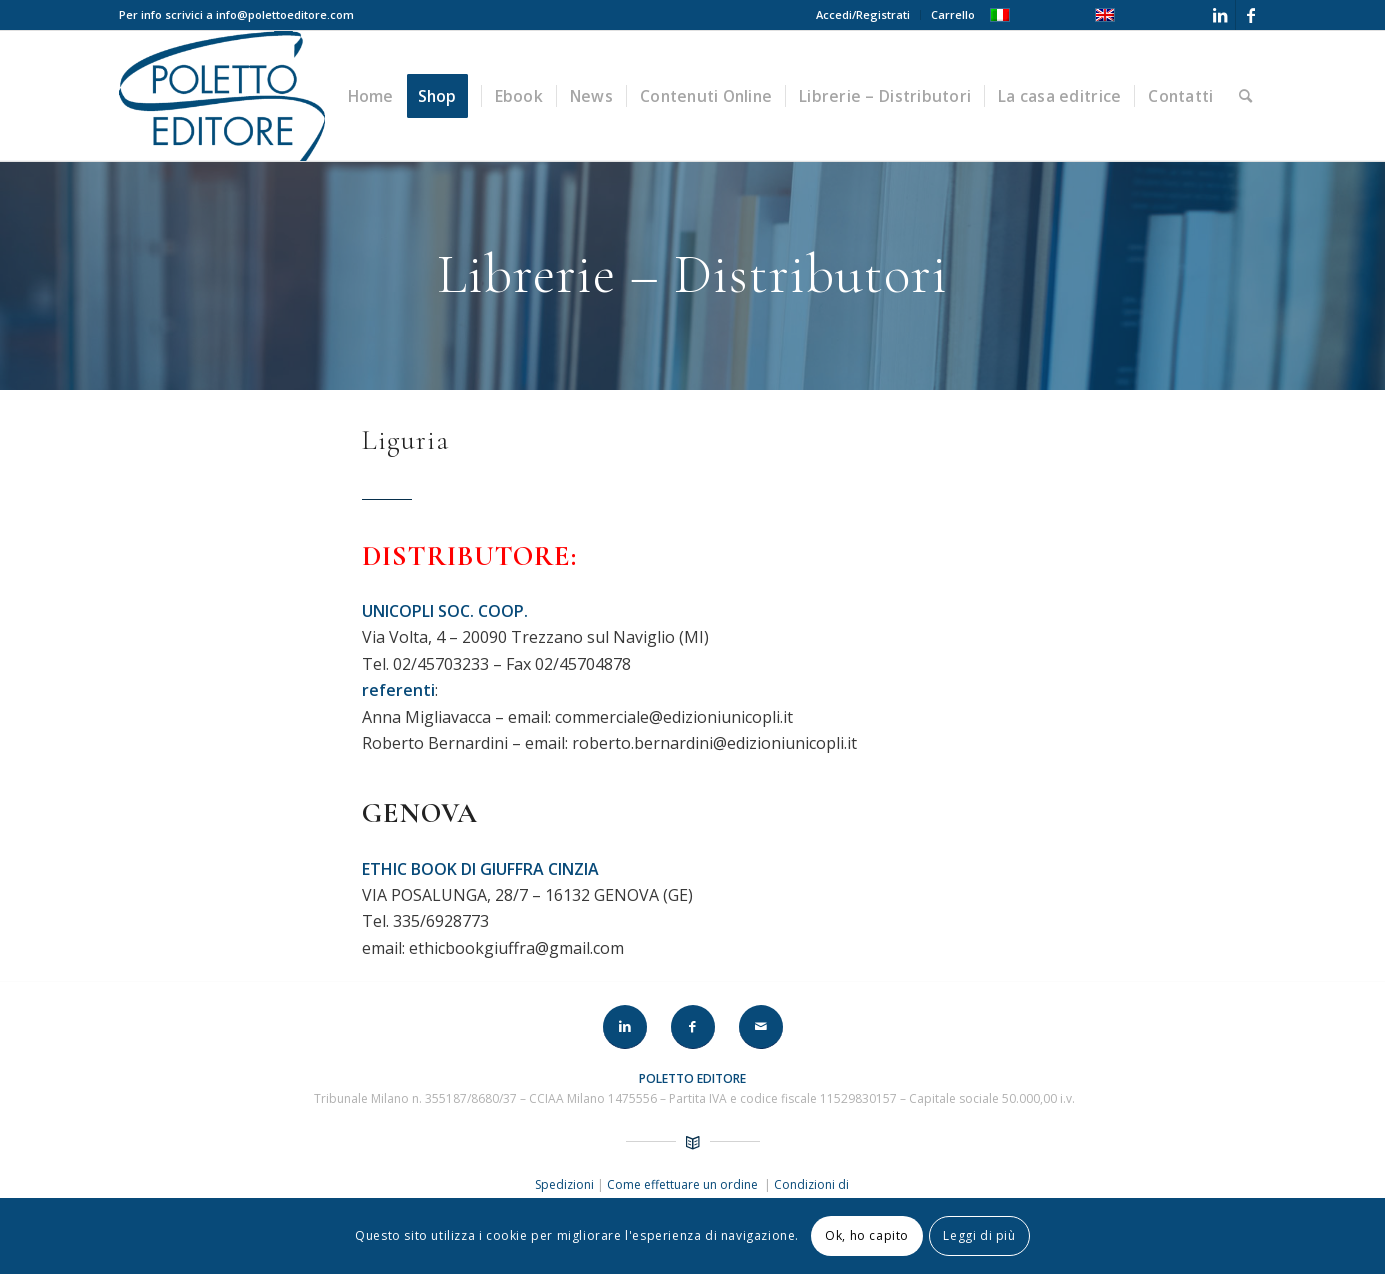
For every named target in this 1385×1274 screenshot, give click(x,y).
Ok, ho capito (867, 1235)
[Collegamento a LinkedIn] (1220, 15)
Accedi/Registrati (863, 14)
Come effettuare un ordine (684, 1184)
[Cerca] (1245, 96)
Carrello (953, 14)
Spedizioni (566, 1184)
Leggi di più (979, 1235)
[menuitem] (863, 15)
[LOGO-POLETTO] (222, 96)
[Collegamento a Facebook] (1251, 15)
